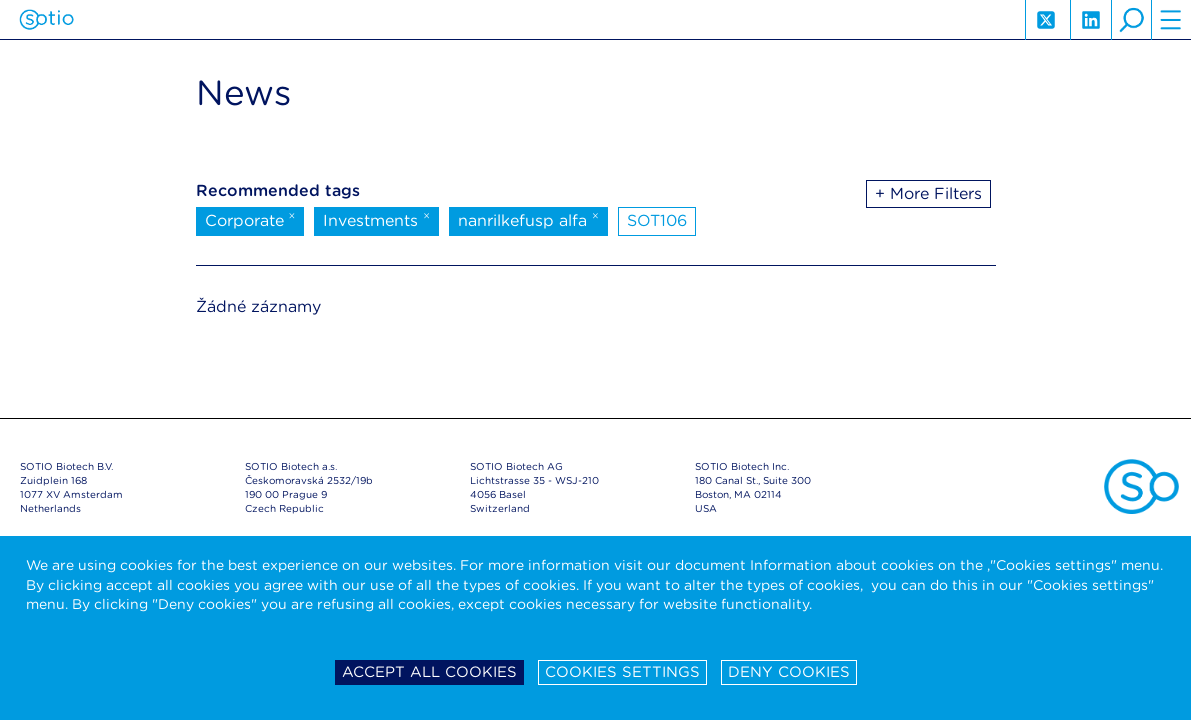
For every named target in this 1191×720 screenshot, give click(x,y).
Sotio (46, 20)
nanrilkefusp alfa (528, 219)
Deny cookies (789, 672)
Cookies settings (622, 672)
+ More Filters (928, 193)
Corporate (250, 219)
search (1131, 20)
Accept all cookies (429, 672)
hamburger (1171, 20)
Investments (376, 219)
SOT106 (657, 220)
